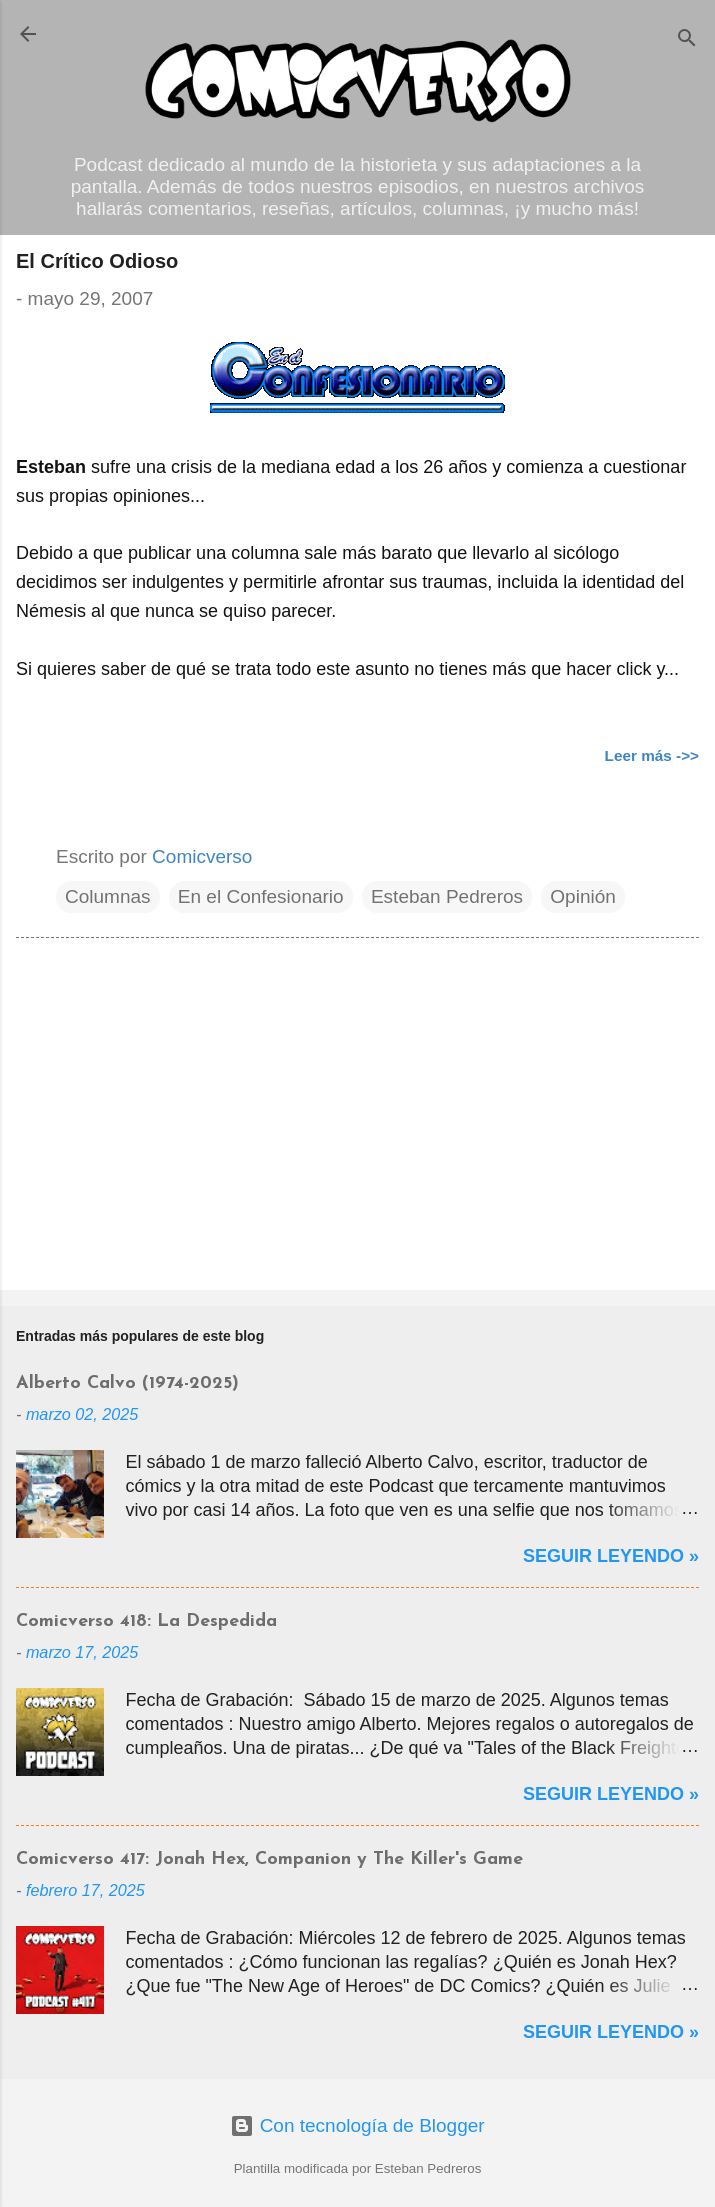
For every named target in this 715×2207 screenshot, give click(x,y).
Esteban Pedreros (447, 896)
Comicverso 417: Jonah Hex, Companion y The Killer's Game (269, 1859)
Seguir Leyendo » (611, 1556)
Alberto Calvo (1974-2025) (127, 1383)
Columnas (108, 896)
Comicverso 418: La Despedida (146, 1621)
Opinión (583, 896)
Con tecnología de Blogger (357, 2125)
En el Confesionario (261, 896)
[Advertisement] (357, 1118)
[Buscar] (687, 40)
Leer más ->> (652, 755)
